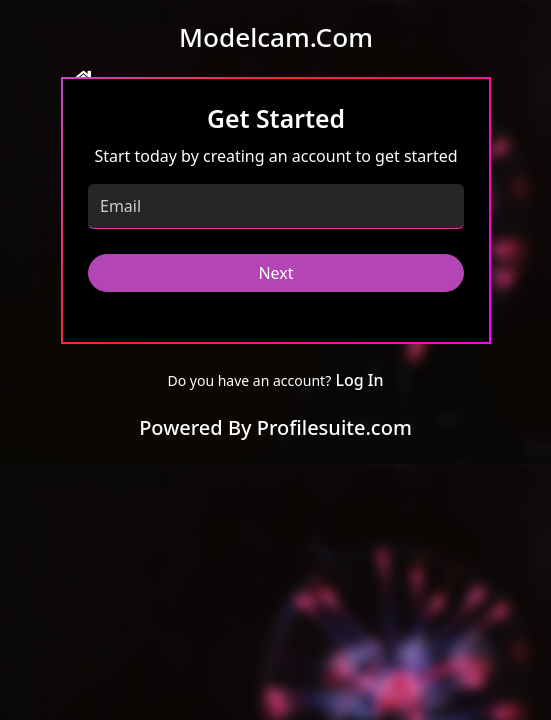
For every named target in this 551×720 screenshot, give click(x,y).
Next (275, 273)
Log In (359, 380)
